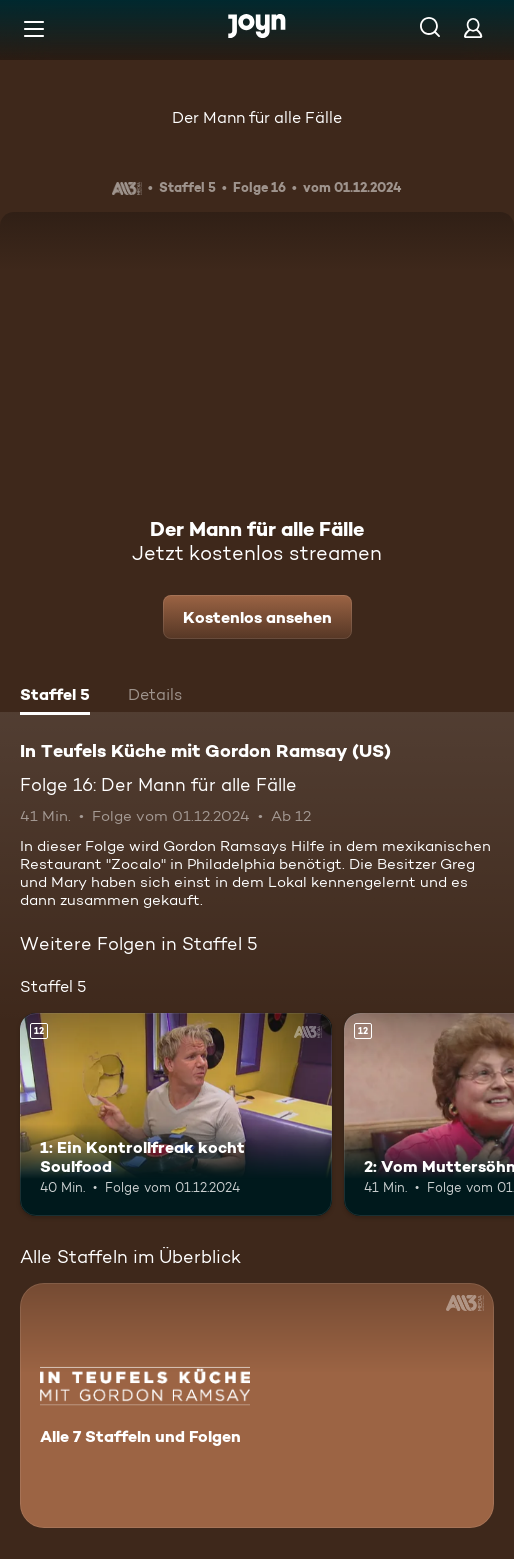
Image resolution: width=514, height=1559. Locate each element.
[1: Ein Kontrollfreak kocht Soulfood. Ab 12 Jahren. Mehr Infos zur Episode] (176, 1114)
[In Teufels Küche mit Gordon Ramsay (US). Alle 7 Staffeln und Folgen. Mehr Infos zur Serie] (257, 1405)
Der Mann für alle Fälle (257, 117)
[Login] (473, 27)
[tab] (55, 697)
